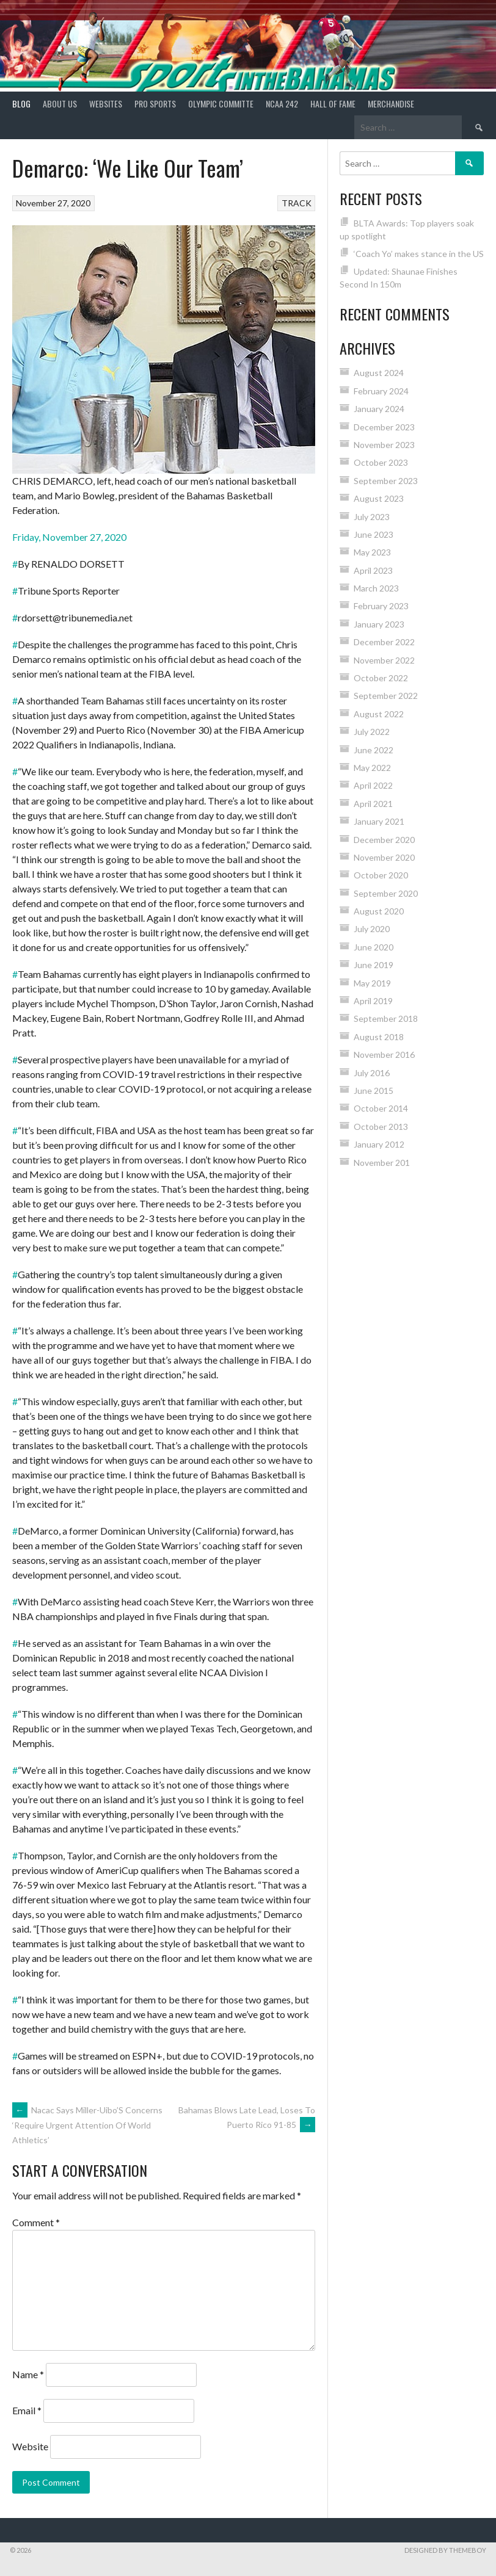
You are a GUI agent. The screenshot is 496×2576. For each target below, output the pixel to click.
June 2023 (373, 534)
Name (28, 2374)
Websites (105, 103)
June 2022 (373, 750)
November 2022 (384, 660)
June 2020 (373, 947)
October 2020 (381, 875)
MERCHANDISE (391, 103)
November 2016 (384, 1054)
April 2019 (373, 1001)
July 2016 (372, 1073)
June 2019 (373, 965)
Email (27, 2410)
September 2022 (386, 695)
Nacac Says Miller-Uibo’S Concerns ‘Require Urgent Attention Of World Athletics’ (87, 2125)
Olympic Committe (220, 103)
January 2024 (379, 408)
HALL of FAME (333, 103)
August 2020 (379, 911)
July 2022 (372, 731)
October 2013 (381, 1126)
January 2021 (379, 821)
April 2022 (373, 785)
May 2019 (372, 983)
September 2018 (386, 1018)
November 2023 (384, 445)
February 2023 (381, 606)
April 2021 (373, 803)
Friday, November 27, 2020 (69, 537)
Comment (36, 2222)
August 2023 (379, 498)
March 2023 (376, 588)
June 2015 (373, 1090)
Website (30, 2446)
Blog (21, 103)
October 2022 (381, 678)
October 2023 (381, 462)
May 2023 (372, 552)
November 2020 (384, 857)
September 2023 (386, 481)
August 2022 (379, 714)
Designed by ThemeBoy (445, 2550)
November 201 (382, 1162)
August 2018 (379, 1037)
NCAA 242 (282, 103)
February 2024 (381, 391)
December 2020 (384, 839)
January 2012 (379, 1144)
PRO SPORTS (155, 103)
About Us (60, 103)
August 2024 (379, 372)
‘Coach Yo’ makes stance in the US (419, 253)
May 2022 (372, 767)
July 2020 (372, 929)
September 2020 (386, 893)
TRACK (297, 203)
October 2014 (381, 1108)
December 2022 (384, 642)
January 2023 (379, 624)
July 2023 (372, 517)
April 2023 (373, 570)
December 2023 (384, 427)
